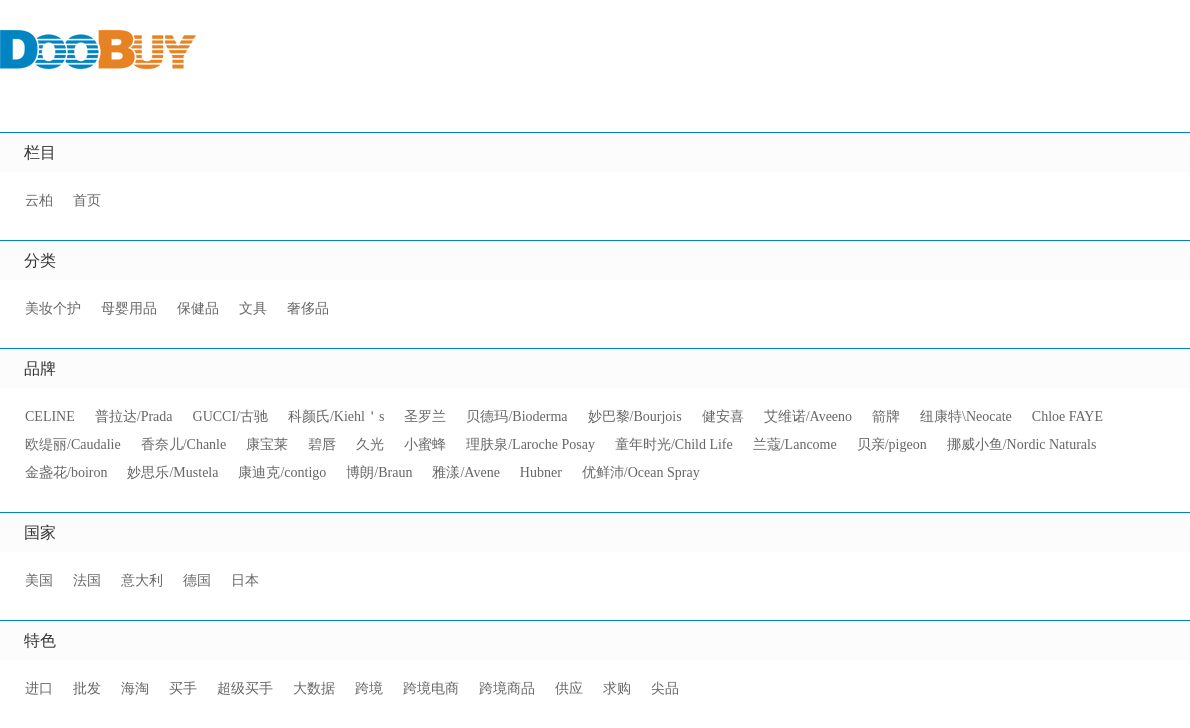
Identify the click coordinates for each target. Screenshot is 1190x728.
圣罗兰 (425, 416)
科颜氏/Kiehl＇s (336, 416)
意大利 (142, 580)
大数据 (314, 688)
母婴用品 (129, 308)
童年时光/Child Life (674, 444)
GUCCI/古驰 (230, 416)
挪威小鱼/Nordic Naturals (1022, 444)
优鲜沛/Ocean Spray (641, 472)
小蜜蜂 (425, 444)
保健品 (198, 308)
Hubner (541, 472)
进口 (39, 688)
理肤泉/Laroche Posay (530, 444)
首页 (87, 200)
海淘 (135, 688)
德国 (197, 580)
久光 (370, 444)
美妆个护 (53, 308)
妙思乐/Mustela (172, 472)
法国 (87, 580)
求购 (617, 688)
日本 (245, 580)
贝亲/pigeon (892, 444)
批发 (87, 688)
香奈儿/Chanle (184, 444)
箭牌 (886, 416)
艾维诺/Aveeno (808, 416)
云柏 (39, 200)
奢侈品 (308, 308)
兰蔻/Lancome (795, 444)
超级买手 (245, 688)
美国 (39, 580)
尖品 (665, 688)
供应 (569, 688)
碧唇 (322, 444)
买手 (183, 688)
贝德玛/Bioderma (516, 416)
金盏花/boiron (66, 472)
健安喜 (723, 416)
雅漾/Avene (465, 472)
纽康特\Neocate (966, 416)
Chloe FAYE (1067, 416)
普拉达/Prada (134, 416)
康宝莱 (267, 444)
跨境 (369, 688)
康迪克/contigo (282, 472)
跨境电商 (431, 688)
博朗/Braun (379, 472)
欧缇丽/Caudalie (73, 444)
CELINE (50, 416)
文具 (253, 308)
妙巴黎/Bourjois (635, 416)
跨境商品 (507, 688)
